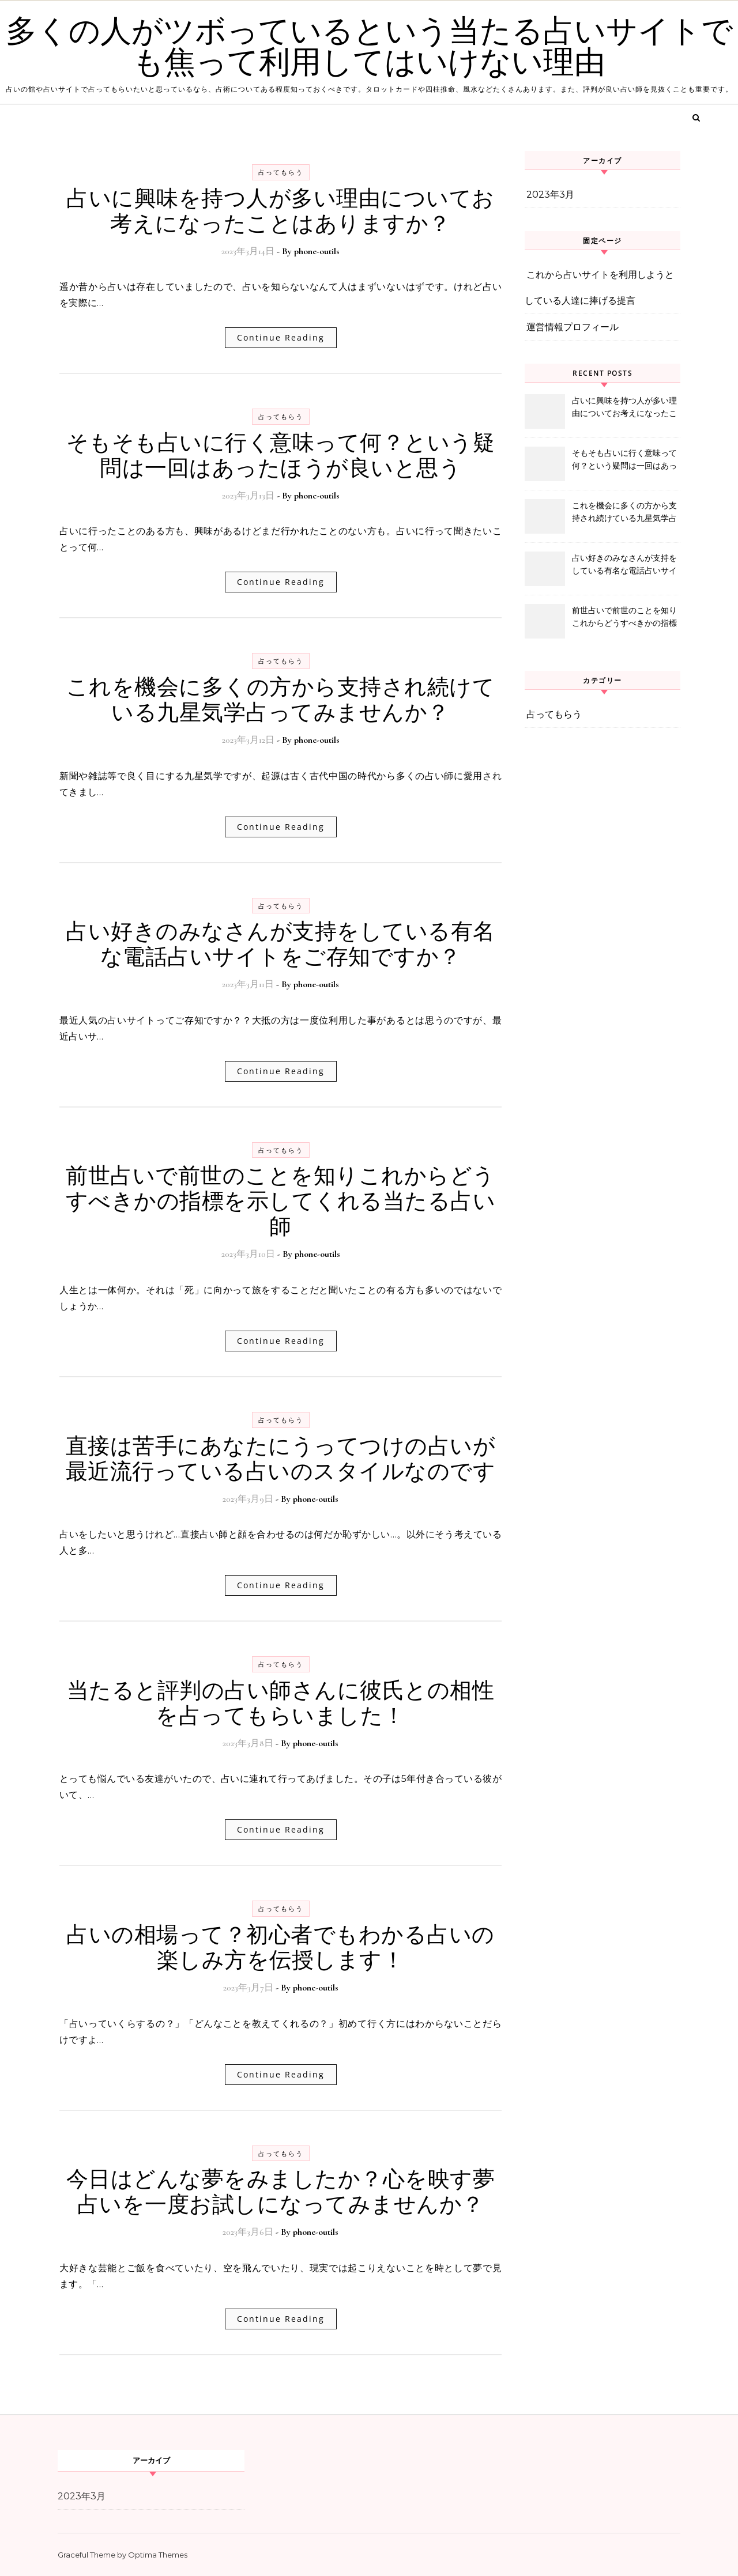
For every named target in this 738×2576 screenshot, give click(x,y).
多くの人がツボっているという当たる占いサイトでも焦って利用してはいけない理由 (369, 47)
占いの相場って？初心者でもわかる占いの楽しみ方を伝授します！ (280, 1948)
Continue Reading (281, 337)
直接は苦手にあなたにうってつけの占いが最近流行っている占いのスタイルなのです (281, 1459)
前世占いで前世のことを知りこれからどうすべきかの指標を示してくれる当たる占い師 (281, 1201)
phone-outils (317, 251)
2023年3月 (550, 194)
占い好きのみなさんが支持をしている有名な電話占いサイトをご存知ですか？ (280, 944)
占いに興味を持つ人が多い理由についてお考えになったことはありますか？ (280, 211)
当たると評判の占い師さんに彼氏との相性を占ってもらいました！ (281, 1703)
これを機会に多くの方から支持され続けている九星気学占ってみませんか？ (280, 700)
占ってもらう (280, 172)
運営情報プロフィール (572, 327)
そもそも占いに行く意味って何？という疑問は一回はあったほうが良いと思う (280, 456)
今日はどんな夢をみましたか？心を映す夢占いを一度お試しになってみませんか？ (280, 2192)
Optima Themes (157, 2554)
